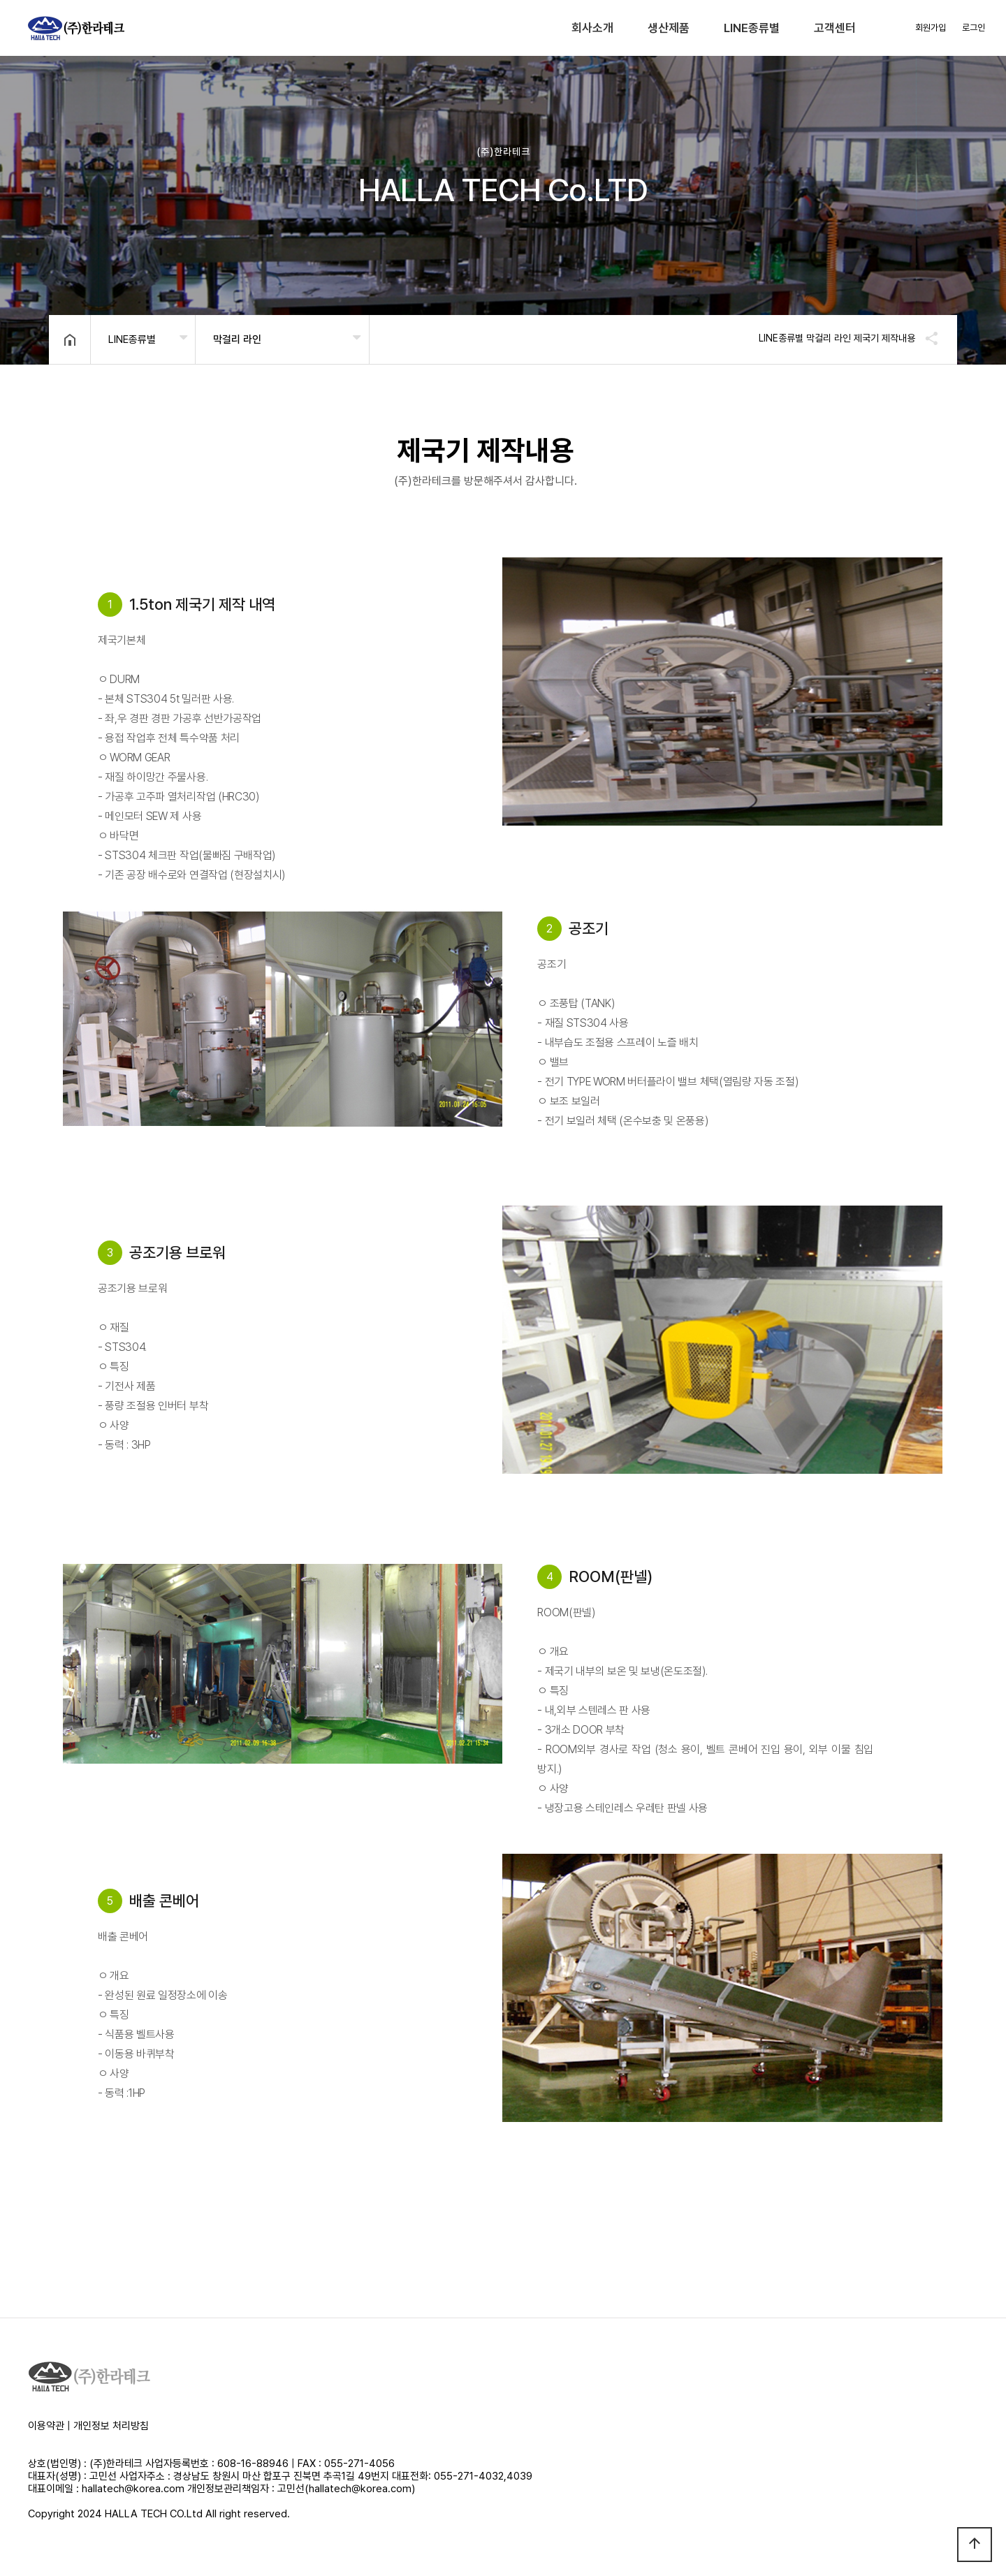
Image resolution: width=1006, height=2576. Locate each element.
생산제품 (669, 28)
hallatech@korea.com (133, 2488)
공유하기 (925, 338)
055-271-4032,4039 (483, 2476)
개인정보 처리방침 (111, 2426)
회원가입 (930, 27)
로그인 (973, 27)
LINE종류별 (752, 28)
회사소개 (592, 28)
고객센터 (835, 28)
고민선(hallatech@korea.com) (346, 2488)
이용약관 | (50, 2426)
